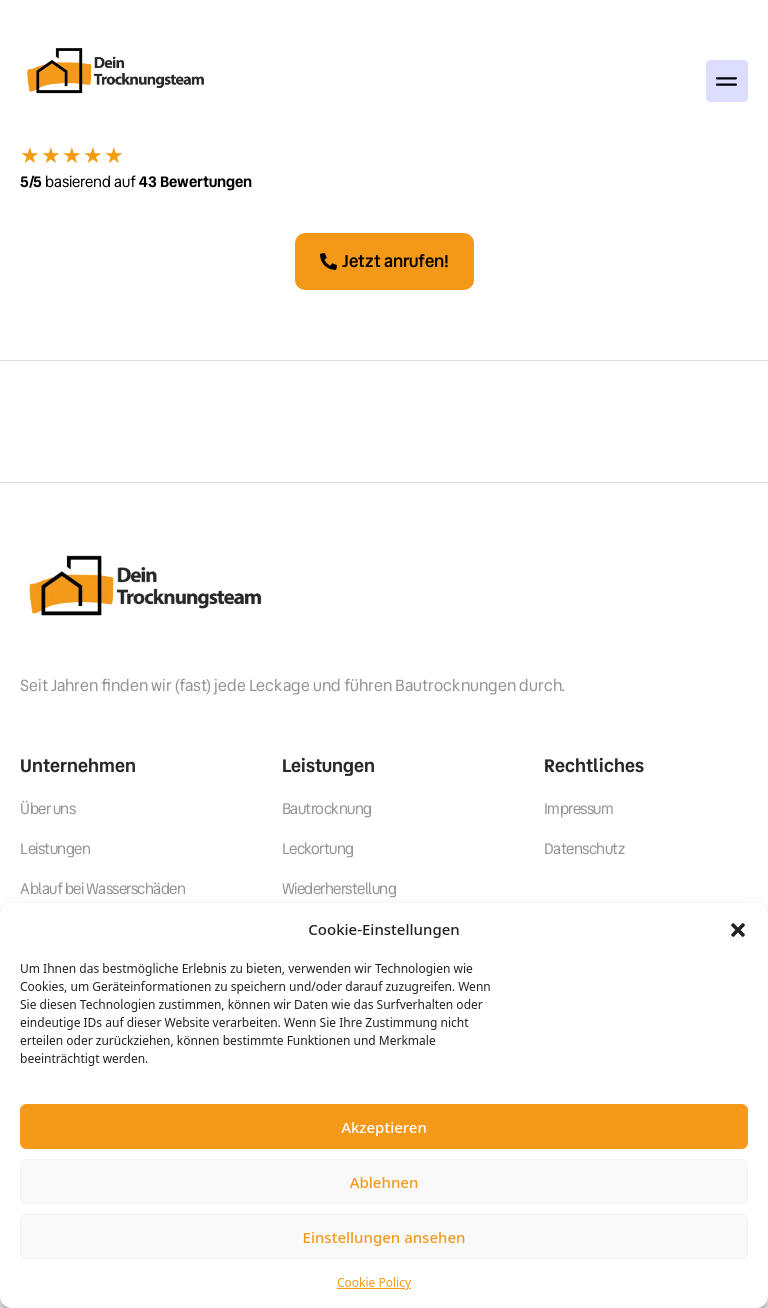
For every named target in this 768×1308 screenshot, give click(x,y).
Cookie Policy (374, 1282)
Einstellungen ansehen (384, 1237)
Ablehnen (384, 1182)
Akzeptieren (384, 1127)
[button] (738, 929)
